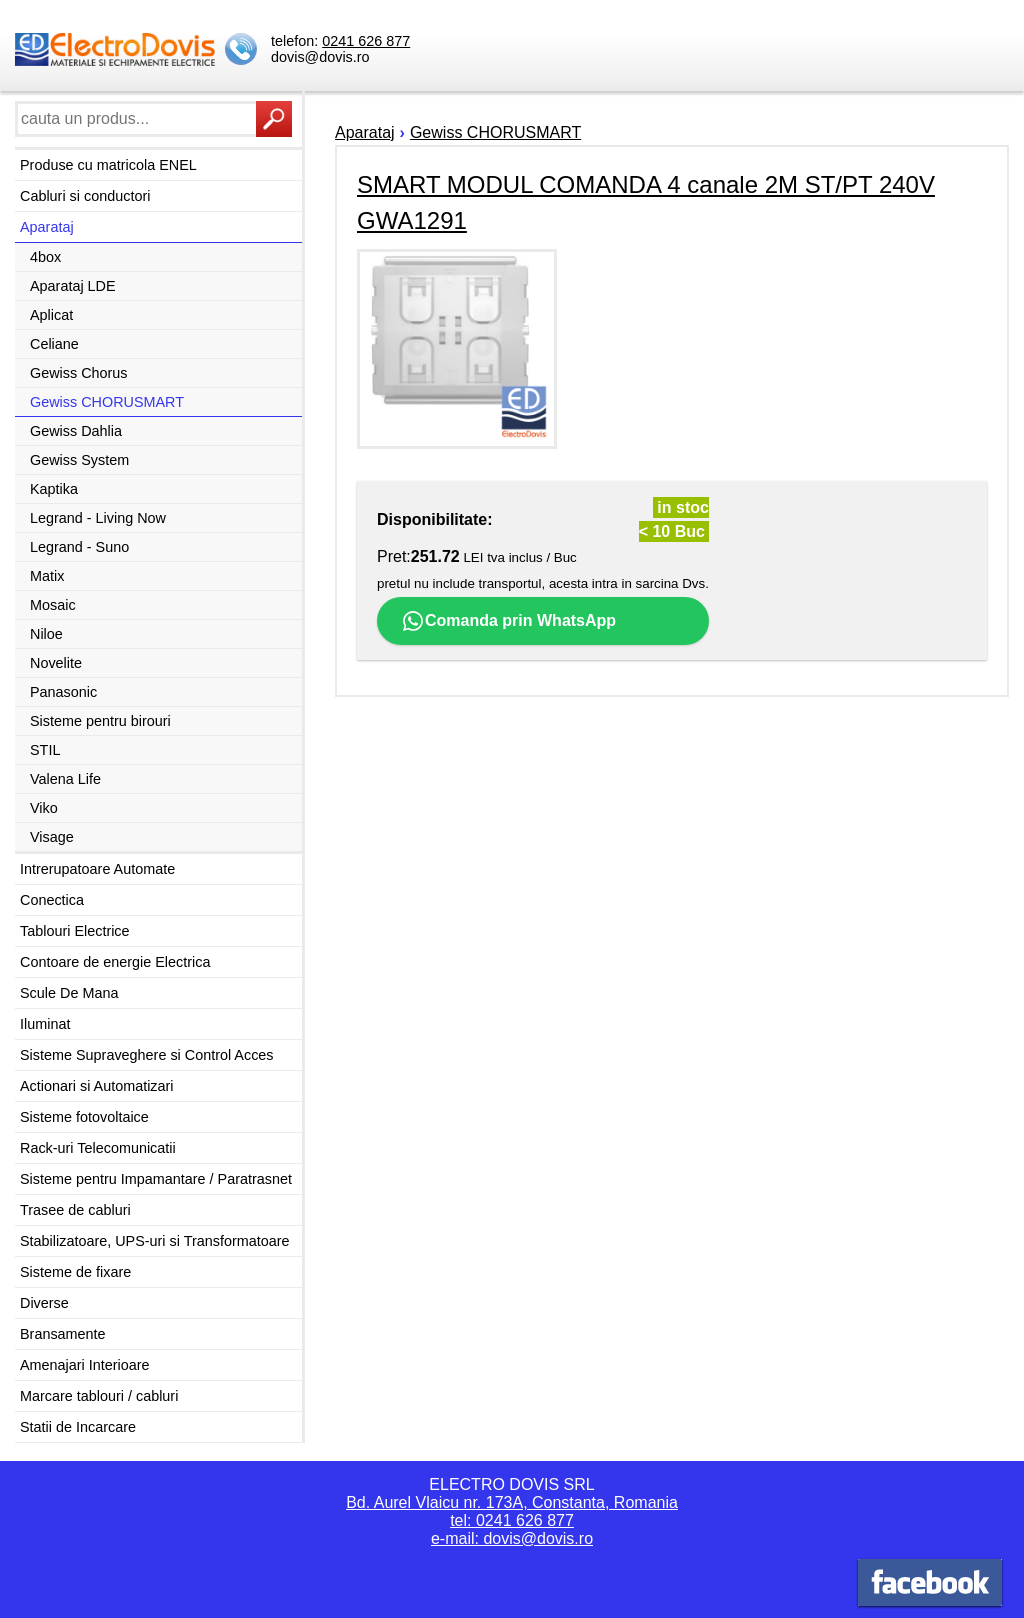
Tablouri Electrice (75, 931)
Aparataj (47, 227)
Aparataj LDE (73, 286)
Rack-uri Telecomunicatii (98, 1148)
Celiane (54, 344)
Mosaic (53, 605)
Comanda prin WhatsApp (508, 621)
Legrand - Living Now (98, 518)
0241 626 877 (366, 41)
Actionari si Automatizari (97, 1086)
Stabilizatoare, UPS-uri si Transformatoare (155, 1241)
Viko (44, 808)
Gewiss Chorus (79, 373)
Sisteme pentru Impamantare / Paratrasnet (156, 1179)
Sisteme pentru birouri (100, 721)
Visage (52, 837)
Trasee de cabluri (75, 1210)
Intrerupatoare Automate (97, 869)
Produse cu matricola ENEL (108, 165)
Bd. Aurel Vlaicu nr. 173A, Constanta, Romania (512, 1502)
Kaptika (54, 489)
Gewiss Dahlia (76, 431)
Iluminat (45, 1024)
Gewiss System (79, 460)
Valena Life (65, 779)
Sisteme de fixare (75, 1272)
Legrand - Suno (79, 547)
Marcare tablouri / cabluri (99, 1396)
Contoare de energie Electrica (115, 962)
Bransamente (63, 1334)
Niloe (46, 634)
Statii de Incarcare (78, 1427)
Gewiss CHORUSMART (107, 402)
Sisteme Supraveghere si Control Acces (147, 1055)
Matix (47, 576)
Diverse (44, 1303)
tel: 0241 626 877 (512, 1520)
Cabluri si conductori (85, 196)
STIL (45, 750)
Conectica (52, 900)
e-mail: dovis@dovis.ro (512, 1538)
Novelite (56, 663)
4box (45, 257)
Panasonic (63, 692)
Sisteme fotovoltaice (84, 1117)
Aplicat (51, 315)
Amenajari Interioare (85, 1365)
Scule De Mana (69, 993)
